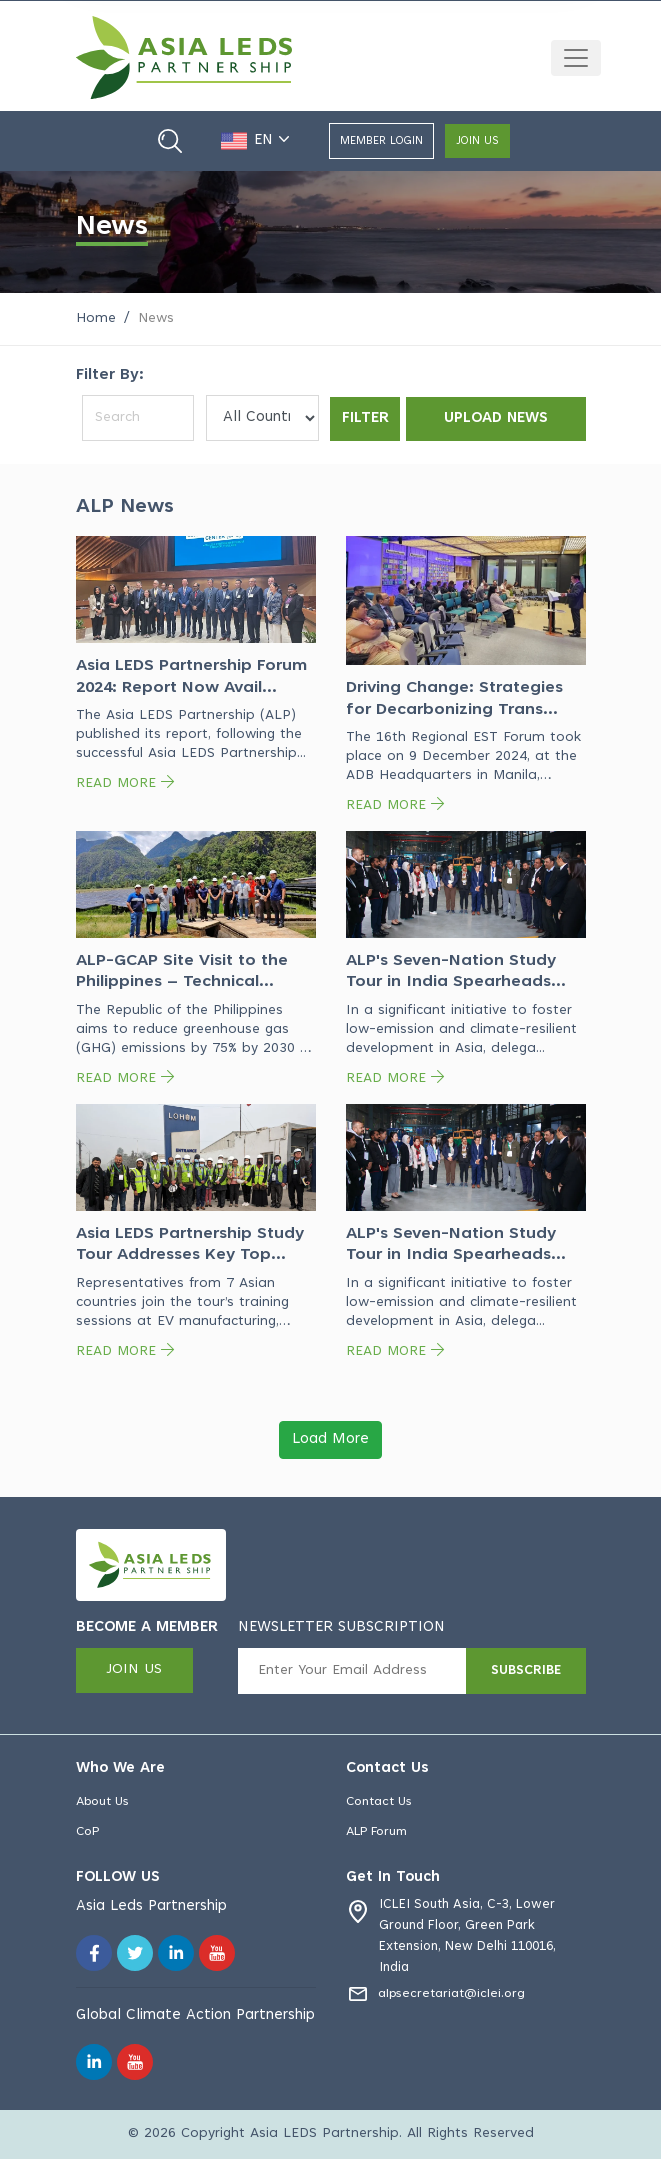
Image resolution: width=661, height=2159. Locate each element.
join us (477, 141)
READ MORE (125, 784)
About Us (104, 1802)
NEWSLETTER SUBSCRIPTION (341, 1627)
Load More (330, 1439)
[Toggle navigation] (576, 58)
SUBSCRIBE (526, 1671)
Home (96, 319)
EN (258, 141)
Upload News (495, 417)
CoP (88, 1833)
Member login (381, 141)
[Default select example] (261, 418)
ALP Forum (378, 1833)
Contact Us (380, 1802)
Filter (364, 417)
